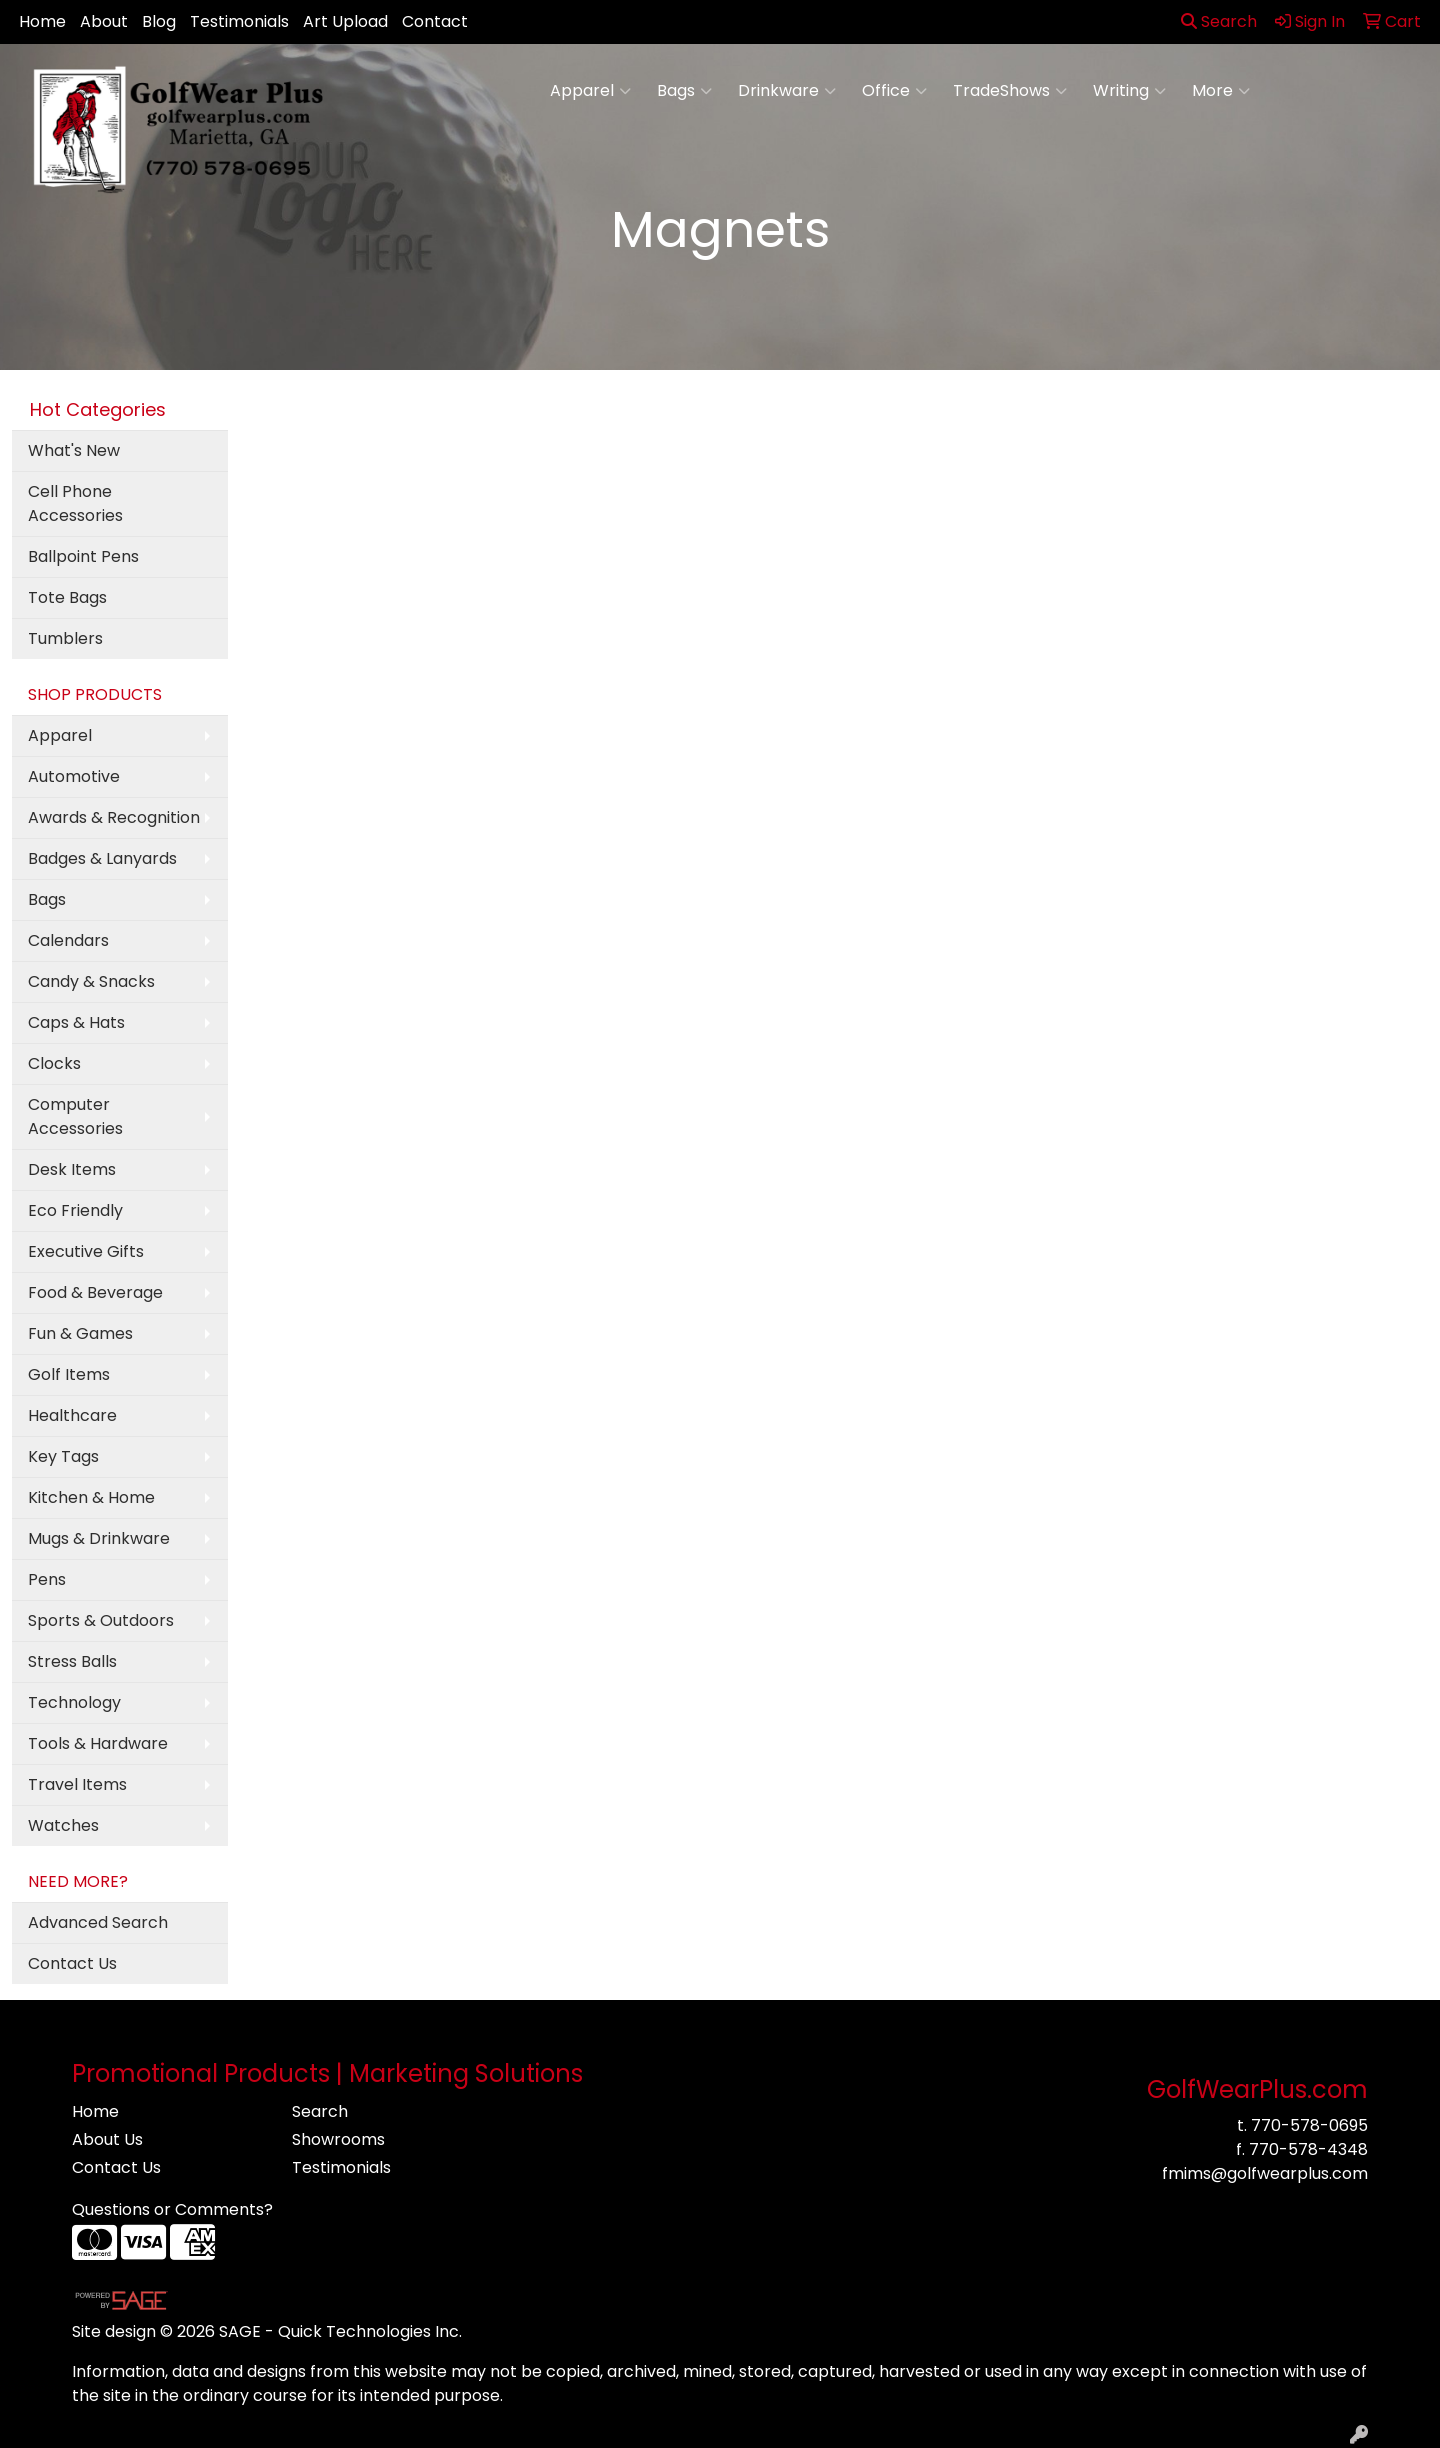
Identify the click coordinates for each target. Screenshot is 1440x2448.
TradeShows (1010, 91)
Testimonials (239, 21)
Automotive (74, 776)
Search (1219, 21)
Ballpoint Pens (83, 556)
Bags (684, 91)
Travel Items (77, 1784)
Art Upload (345, 21)
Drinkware (787, 91)
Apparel (590, 91)
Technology (74, 1702)
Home (42, 21)
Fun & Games (80, 1333)
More (1221, 91)
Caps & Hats (76, 1022)
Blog (159, 21)
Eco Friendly (75, 1210)
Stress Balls (72, 1661)
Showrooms (338, 2139)
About (104, 21)
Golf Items (69, 1374)
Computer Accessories (75, 1116)
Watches (63, 1825)
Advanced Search (98, 1922)
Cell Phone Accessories (75, 503)
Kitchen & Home (91, 1497)
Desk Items (72, 1169)
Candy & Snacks (91, 981)
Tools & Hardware (98, 1743)
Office (894, 91)
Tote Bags (67, 597)
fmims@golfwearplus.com (1265, 2173)
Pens (47, 1579)
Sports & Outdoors (101, 1620)
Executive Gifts (86, 1251)
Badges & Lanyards (102, 858)
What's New (74, 450)
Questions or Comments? (172, 2209)
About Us (107, 2139)
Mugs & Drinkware (99, 1538)
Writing (1129, 91)
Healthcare (72, 1415)
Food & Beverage (95, 1292)
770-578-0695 (1309, 2125)
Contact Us (72, 1963)
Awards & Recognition (114, 817)
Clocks (54, 1063)
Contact (435, 21)
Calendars (68, 940)
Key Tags (63, 1456)
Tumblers (65, 638)
